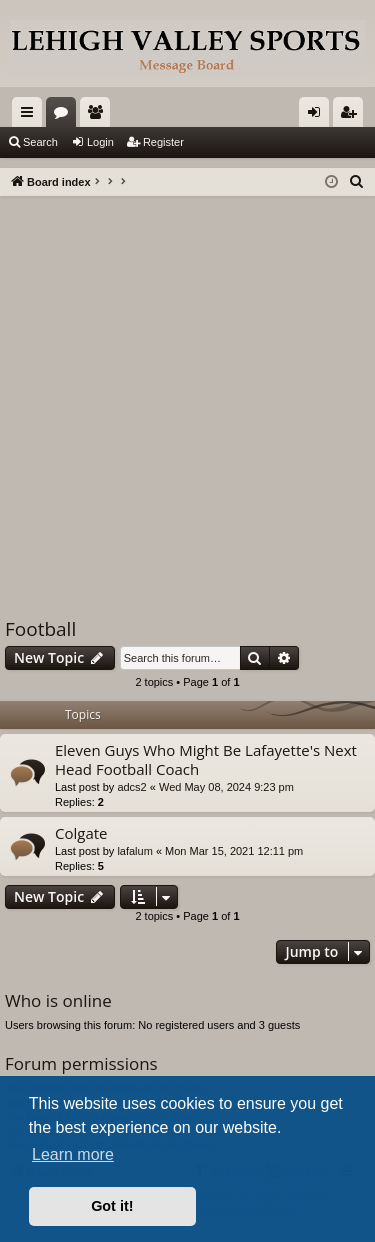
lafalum (134, 851)
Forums (65, 116)
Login (100, 142)
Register (163, 142)
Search (40, 142)
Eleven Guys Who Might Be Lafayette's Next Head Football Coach (206, 759)
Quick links (31, 116)
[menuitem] (357, 182)
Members (99, 116)
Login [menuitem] (318, 116)
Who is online (58, 1000)
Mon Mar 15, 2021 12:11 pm (234, 851)
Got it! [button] (112, 1206)
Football (40, 629)
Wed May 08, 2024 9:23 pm (226, 787)
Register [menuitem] (352, 116)
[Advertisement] (187, 393)
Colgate (81, 833)
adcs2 (131, 787)
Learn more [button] (73, 1154)
